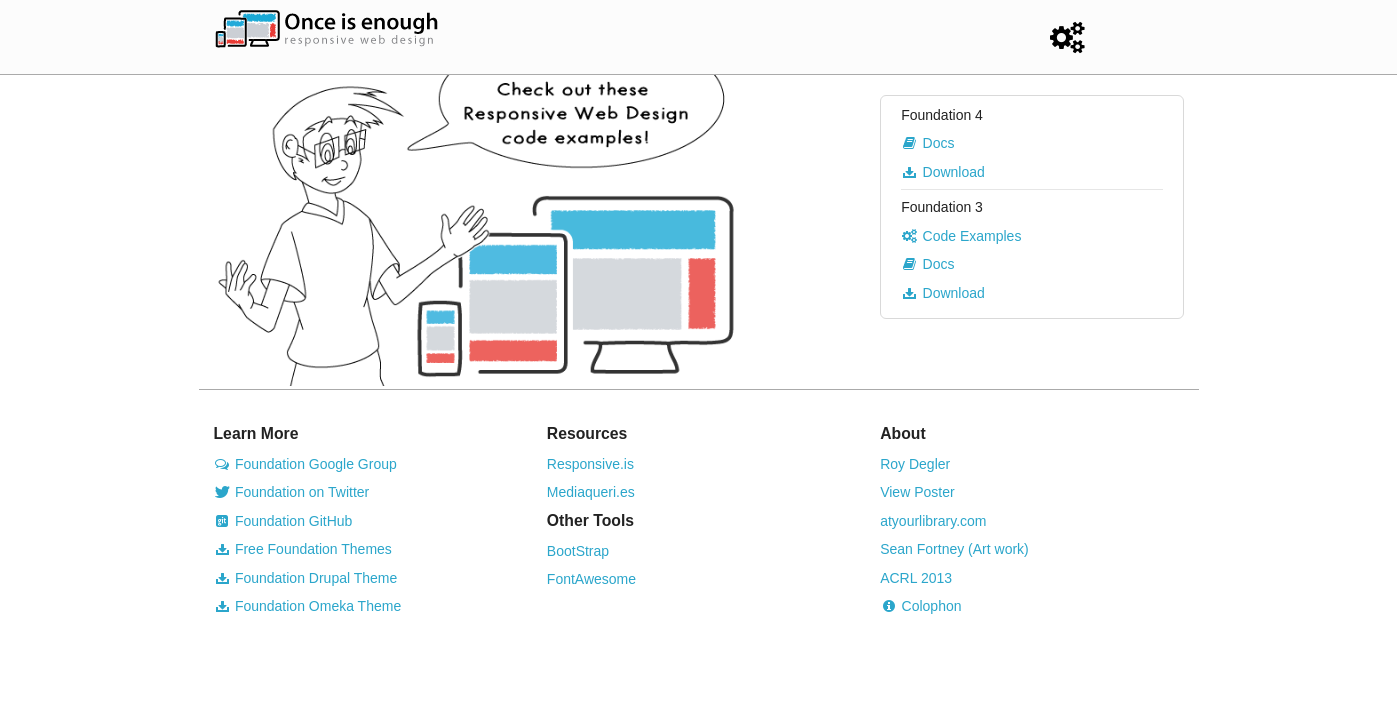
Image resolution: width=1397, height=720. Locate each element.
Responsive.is (590, 464)
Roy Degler (915, 464)
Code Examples (961, 236)
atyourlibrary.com (933, 521)
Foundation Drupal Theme (306, 578)
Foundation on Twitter (292, 492)
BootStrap (578, 551)
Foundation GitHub (283, 521)
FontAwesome (591, 579)
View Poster (917, 492)
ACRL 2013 (916, 578)
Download (943, 172)
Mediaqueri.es (591, 492)
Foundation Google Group (305, 464)
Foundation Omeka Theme (308, 606)
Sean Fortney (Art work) (954, 549)
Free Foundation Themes (303, 549)
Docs (927, 143)
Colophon (920, 606)
